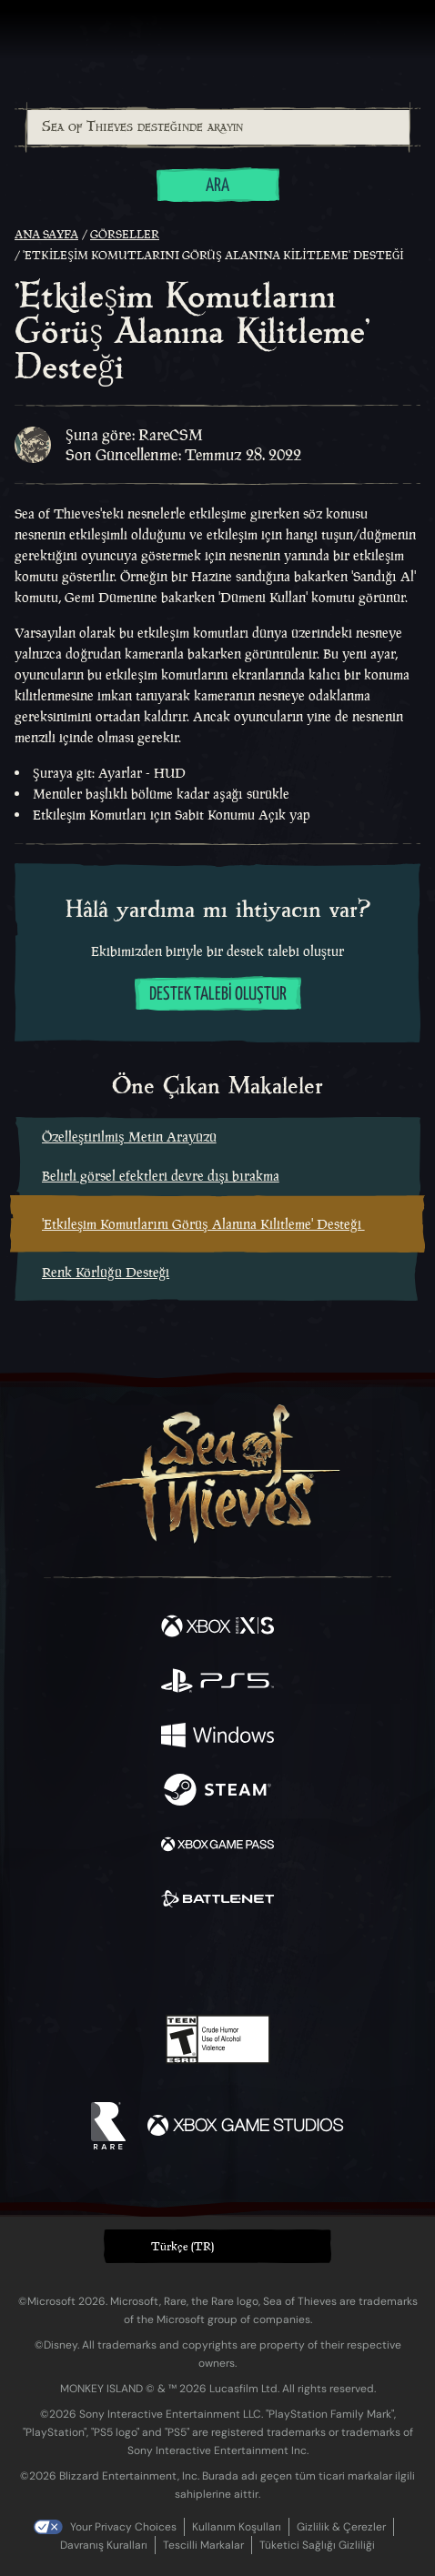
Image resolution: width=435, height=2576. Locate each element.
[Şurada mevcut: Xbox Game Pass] (217, 1846)
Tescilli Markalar (203, 2545)
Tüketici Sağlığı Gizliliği (317, 2545)
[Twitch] (161, 1963)
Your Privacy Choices (123, 2527)
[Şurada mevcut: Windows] (217, 1737)
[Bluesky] (345, 1963)
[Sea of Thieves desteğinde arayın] (218, 127)
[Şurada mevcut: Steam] (217, 1792)
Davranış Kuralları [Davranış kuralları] (103, 2545)
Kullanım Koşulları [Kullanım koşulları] (236, 2527)
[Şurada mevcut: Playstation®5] (217, 1683)
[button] (217, 2246)
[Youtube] (215, 1963)
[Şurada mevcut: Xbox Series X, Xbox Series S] (217, 1628)
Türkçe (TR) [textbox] (182, 2246)
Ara (217, 186)
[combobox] (217, 127)
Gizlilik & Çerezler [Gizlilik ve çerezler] (341, 2527)
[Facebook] (87, 1961)
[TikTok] (308, 1963)
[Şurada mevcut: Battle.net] (217, 1901)
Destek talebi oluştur (218, 994)
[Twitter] (122, 1961)
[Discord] (269, 1963)
